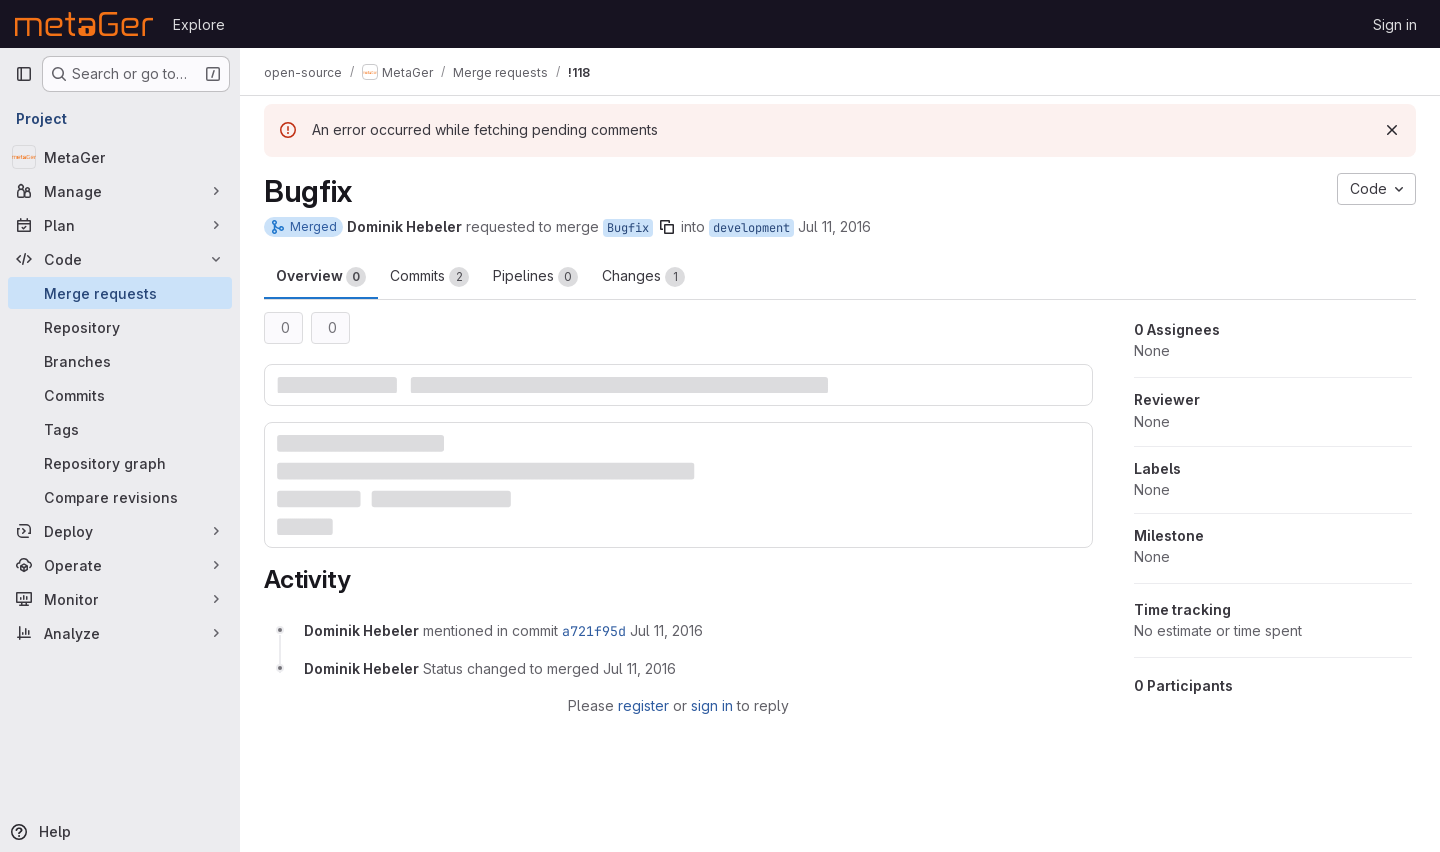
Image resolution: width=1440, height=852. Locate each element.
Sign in (1395, 24)
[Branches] (120, 361)
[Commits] (120, 395)
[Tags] (120, 429)
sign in (712, 705)
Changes (643, 277)
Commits (429, 277)
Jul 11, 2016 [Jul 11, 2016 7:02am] (834, 226)
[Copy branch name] (667, 227)
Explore (199, 24)
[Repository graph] (120, 463)
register (643, 705)
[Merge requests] (120, 293)
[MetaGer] (120, 157)
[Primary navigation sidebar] (24, 74)
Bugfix (628, 228)
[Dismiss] (1392, 130)
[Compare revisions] (120, 497)
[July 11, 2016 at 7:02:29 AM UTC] (666, 630)
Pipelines (535, 277)
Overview (321, 277)
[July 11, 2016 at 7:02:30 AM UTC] (639, 668)
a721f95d (594, 631)
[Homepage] (84, 24)
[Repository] (120, 327)
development (751, 228)
